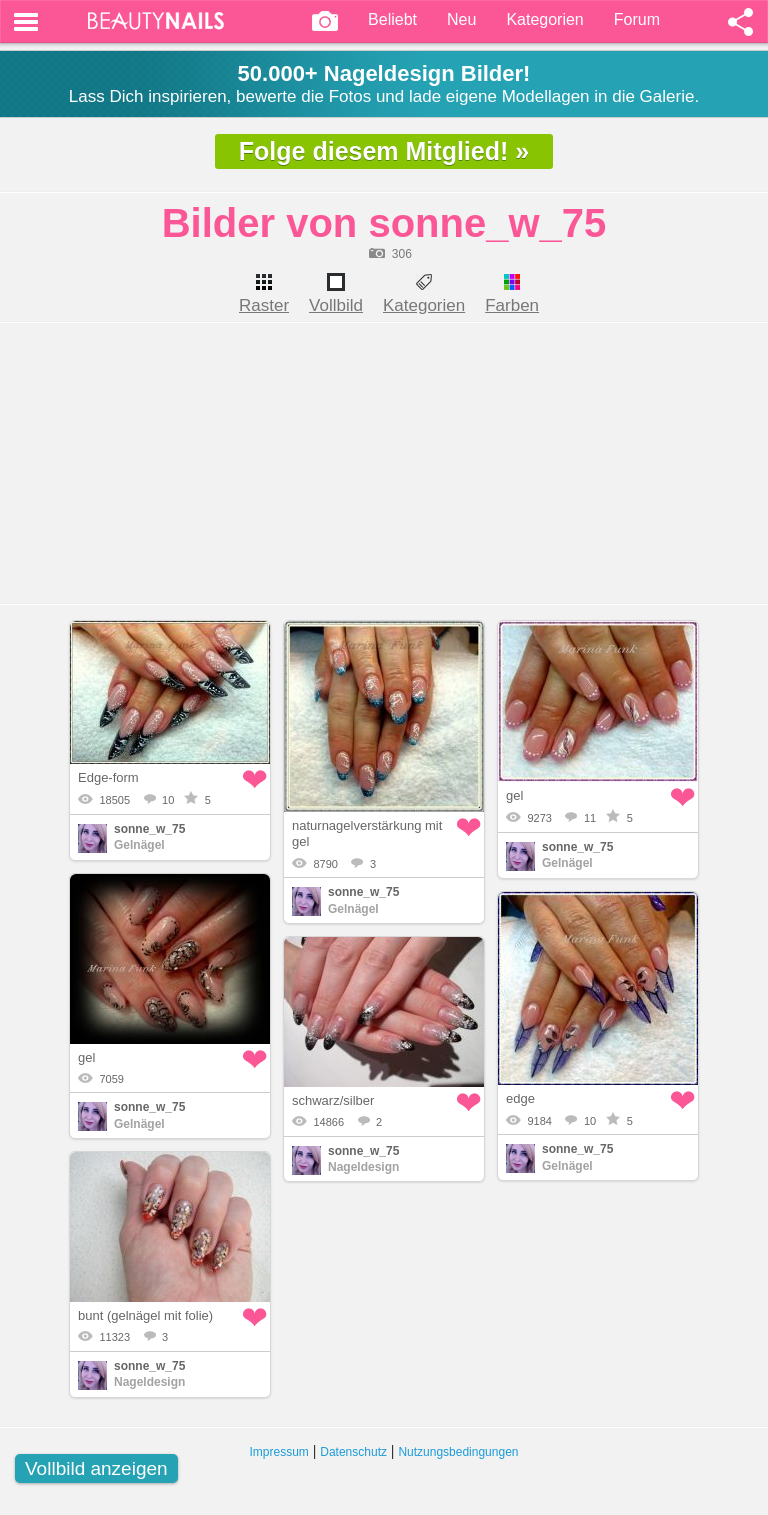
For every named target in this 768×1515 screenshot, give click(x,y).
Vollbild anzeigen (96, 1468)
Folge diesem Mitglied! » (384, 151)
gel (514, 795)
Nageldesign (363, 1167)
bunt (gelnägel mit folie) (145, 1315)
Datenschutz (353, 1452)
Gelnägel (139, 845)
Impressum (279, 1452)
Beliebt (392, 19)
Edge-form (108, 777)
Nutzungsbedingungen (458, 1452)
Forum (637, 19)
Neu (461, 19)
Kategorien (544, 19)
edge (520, 1098)
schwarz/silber (333, 1100)
